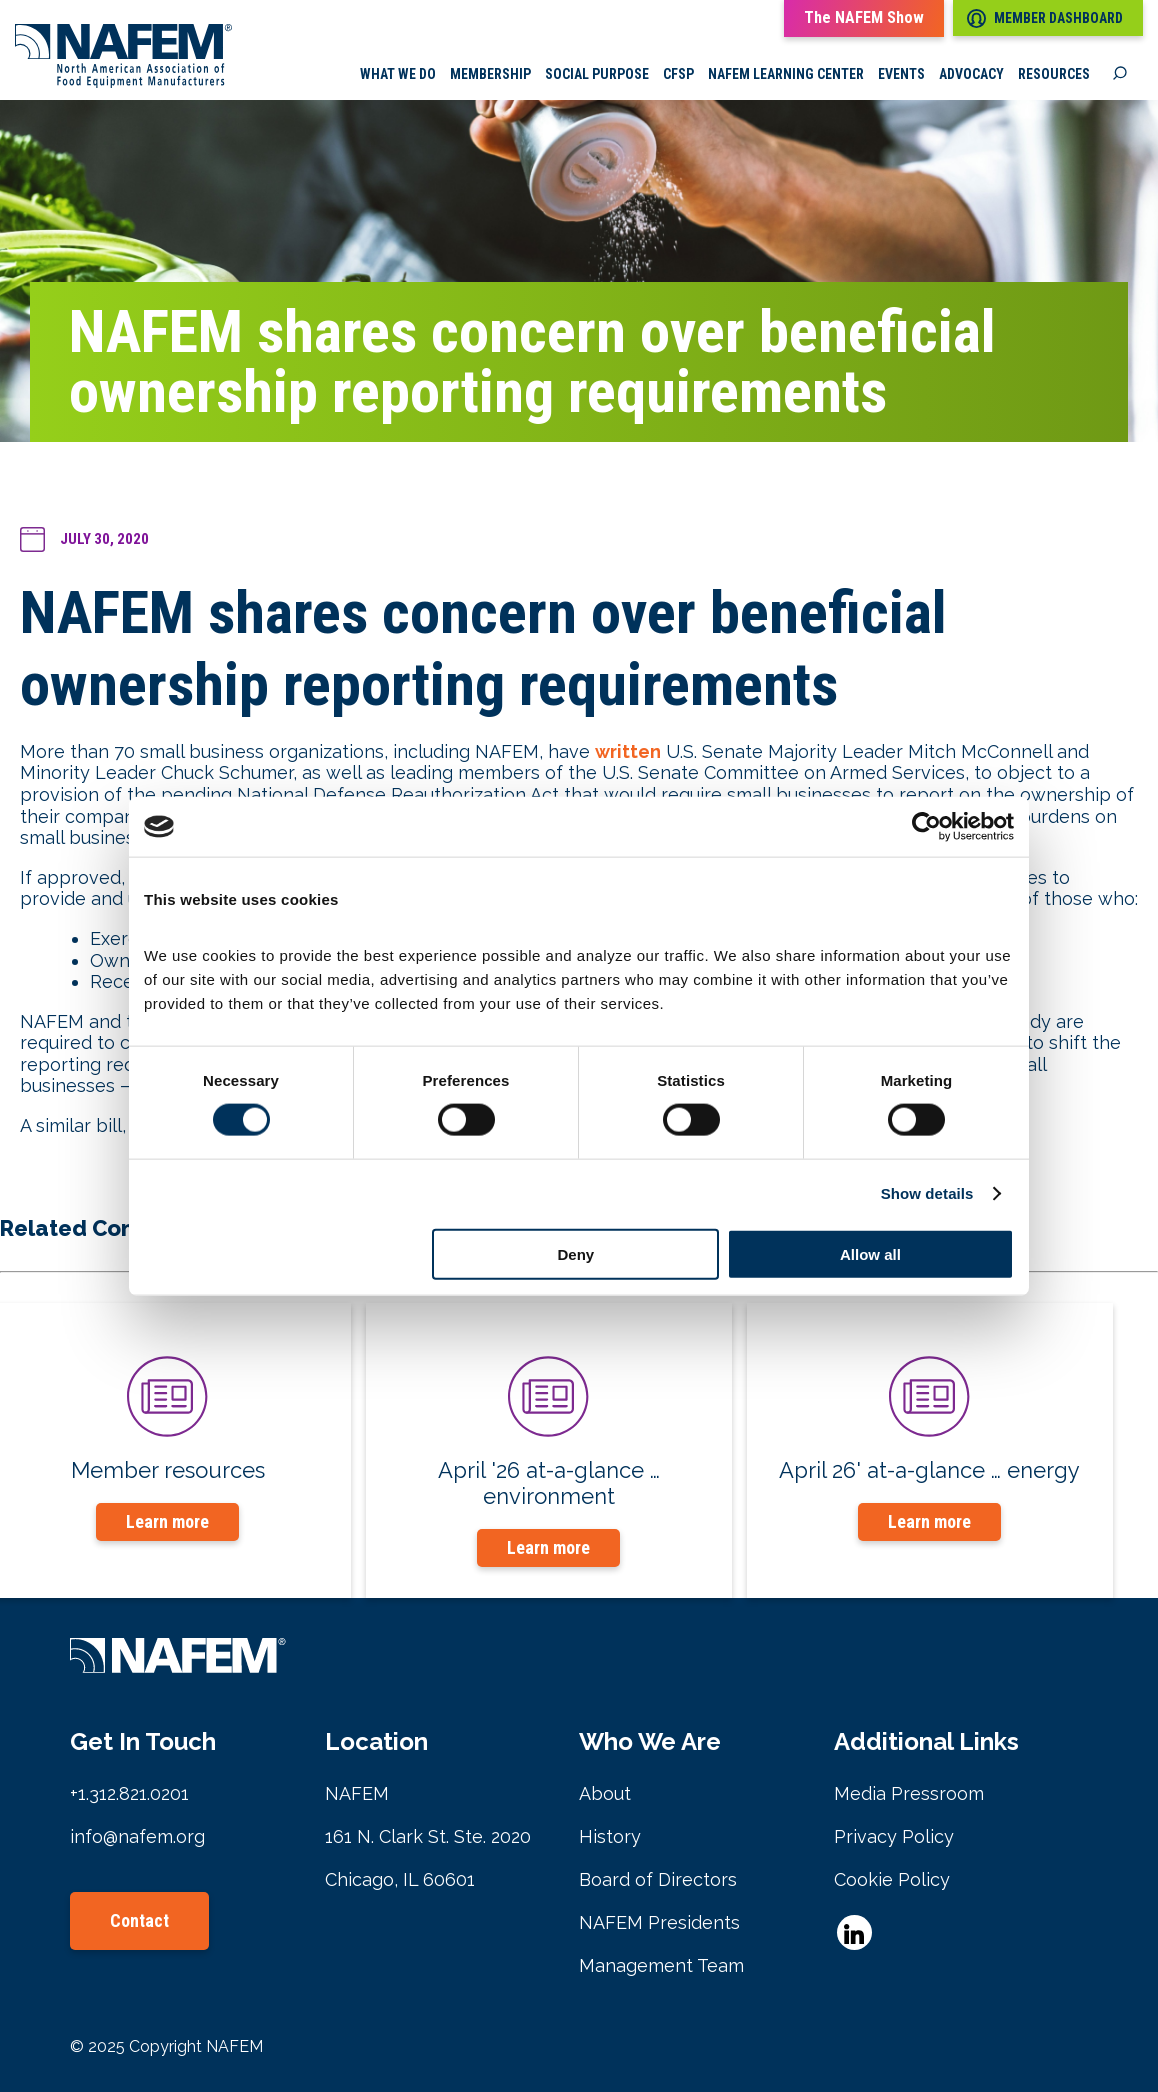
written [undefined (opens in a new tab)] (628, 752)
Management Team (661, 1965)
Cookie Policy (892, 1879)
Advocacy (971, 75)
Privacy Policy (894, 1836)
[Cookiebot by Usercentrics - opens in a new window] (926, 827)
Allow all (870, 1253)
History (610, 1836)
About (605, 1793)
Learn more (167, 1522)
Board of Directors (658, 1879)
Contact (139, 1920)
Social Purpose (597, 75)
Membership (490, 75)
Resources (1054, 75)
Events (901, 75)
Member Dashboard (1045, 18)
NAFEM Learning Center (786, 75)
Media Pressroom (909, 1793)
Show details (927, 1193)
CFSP (678, 75)
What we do (398, 75)
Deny (576, 1253)
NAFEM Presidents (659, 1922)
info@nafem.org (137, 1836)
